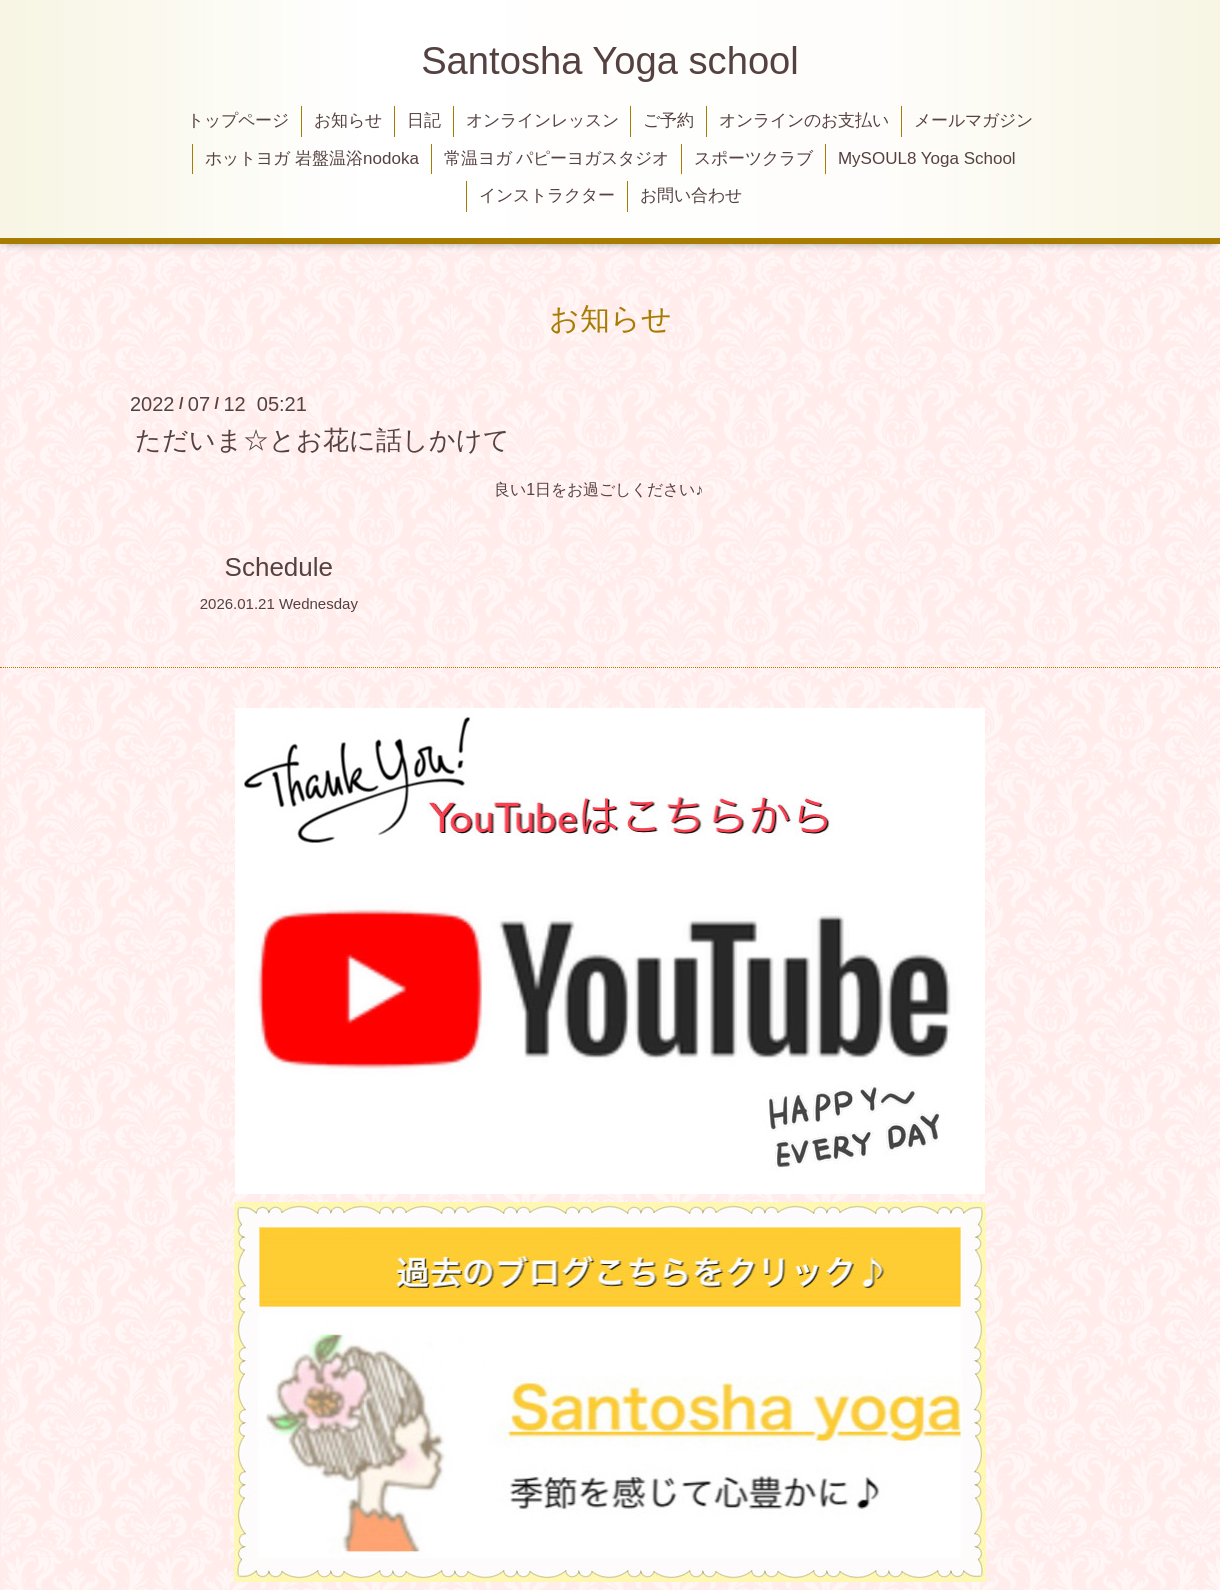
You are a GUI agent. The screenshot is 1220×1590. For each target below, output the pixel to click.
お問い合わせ (691, 195)
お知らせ (348, 120)
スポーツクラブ (753, 158)
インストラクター (547, 195)
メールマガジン (973, 120)
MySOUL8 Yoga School (927, 158)
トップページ (238, 120)
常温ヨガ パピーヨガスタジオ (557, 158)
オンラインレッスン (542, 120)
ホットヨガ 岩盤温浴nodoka (312, 158)
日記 (424, 120)
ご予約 (668, 120)
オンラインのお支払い (804, 120)
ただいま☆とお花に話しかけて (322, 439)
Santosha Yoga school (610, 60)
